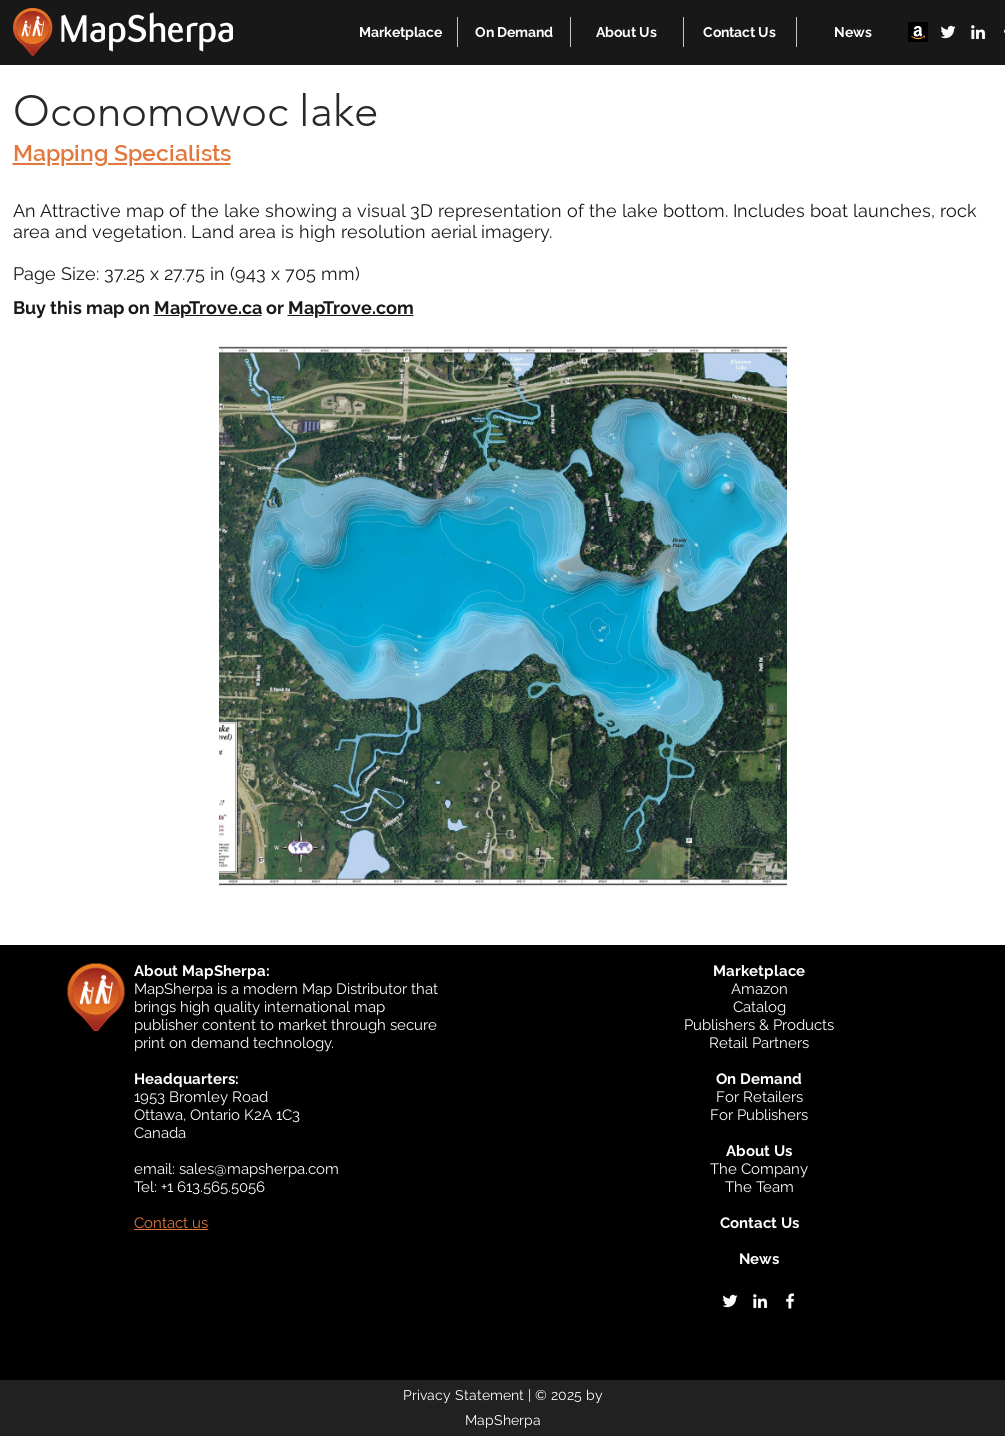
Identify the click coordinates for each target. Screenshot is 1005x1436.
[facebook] (790, 1301)
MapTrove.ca (208, 307)
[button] (400, 32)
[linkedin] (978, 32)
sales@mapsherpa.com (259, 1169)
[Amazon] (918, 32)
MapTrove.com (351, 307)
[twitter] (948, 32)
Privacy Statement (463, 1395)
